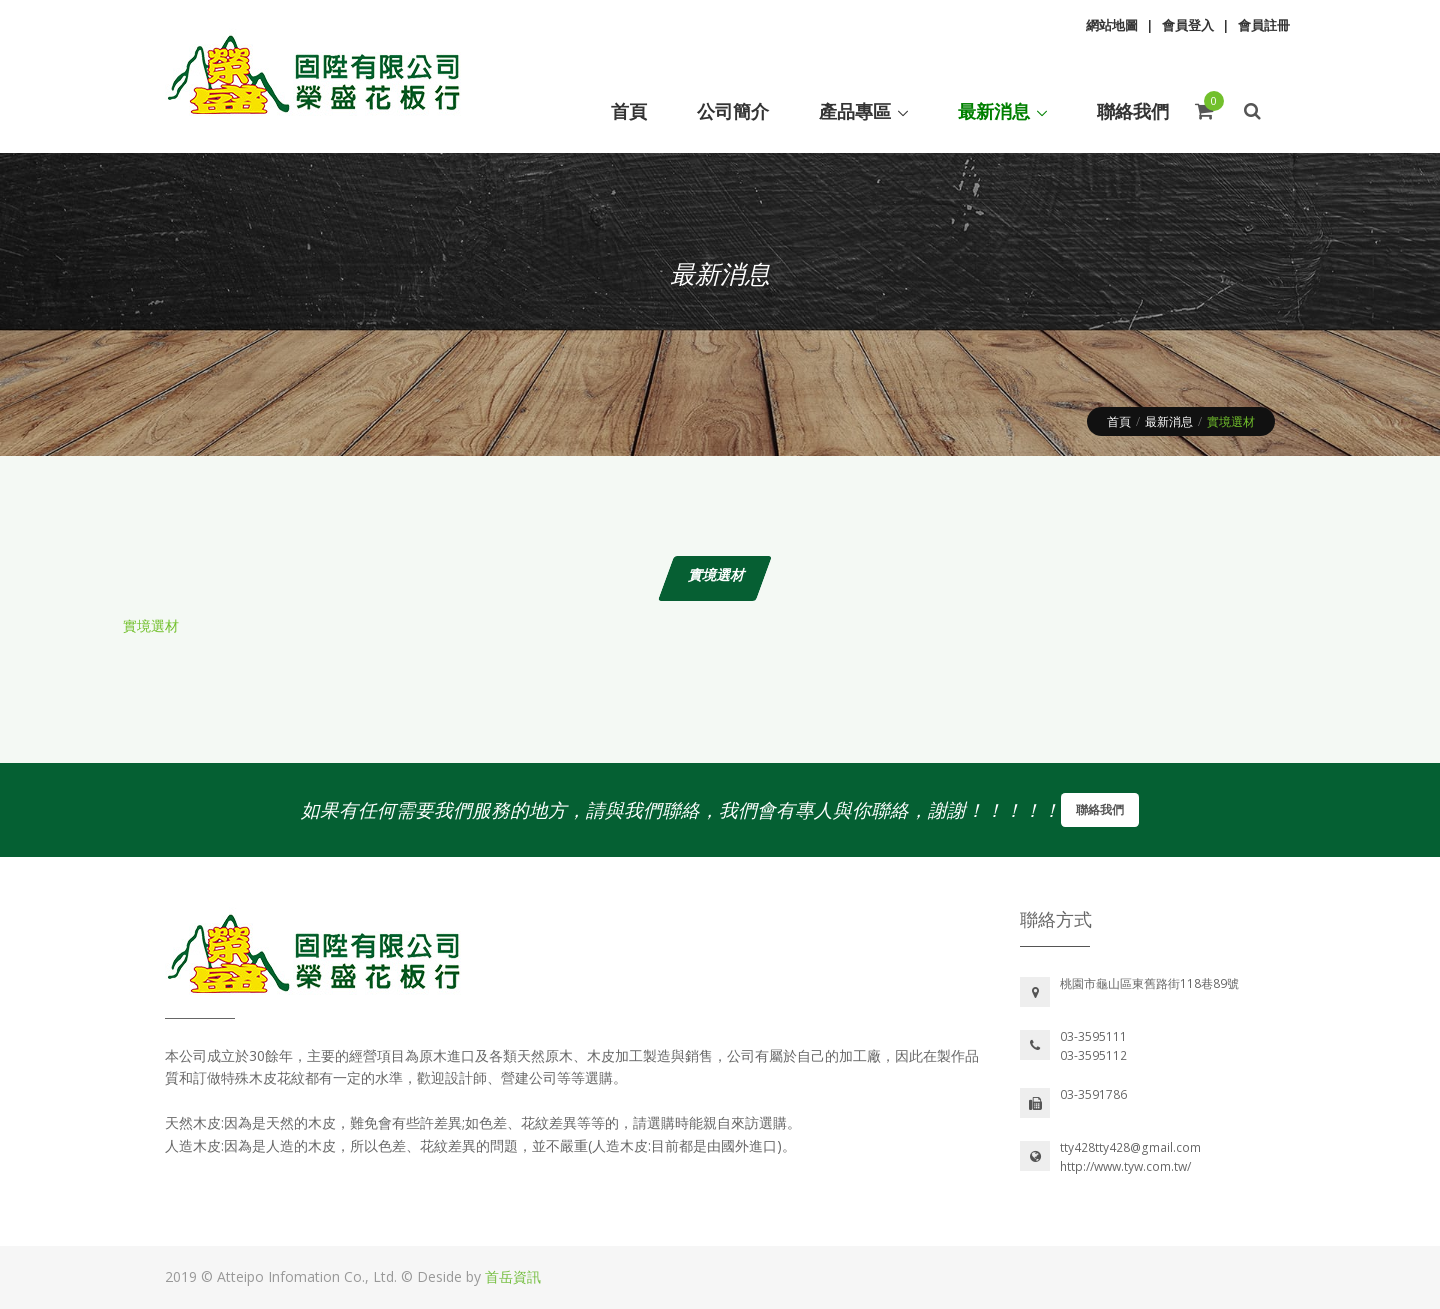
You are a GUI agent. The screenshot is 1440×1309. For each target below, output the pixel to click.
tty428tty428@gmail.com (1130, 1147)
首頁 (1119, 421)
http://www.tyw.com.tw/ (1125, 1166)
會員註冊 (1264, 25)
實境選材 (151, 625)
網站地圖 (1112, 25)
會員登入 (1188, 25)
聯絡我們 (1100, 809)
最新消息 (1169, 421)
